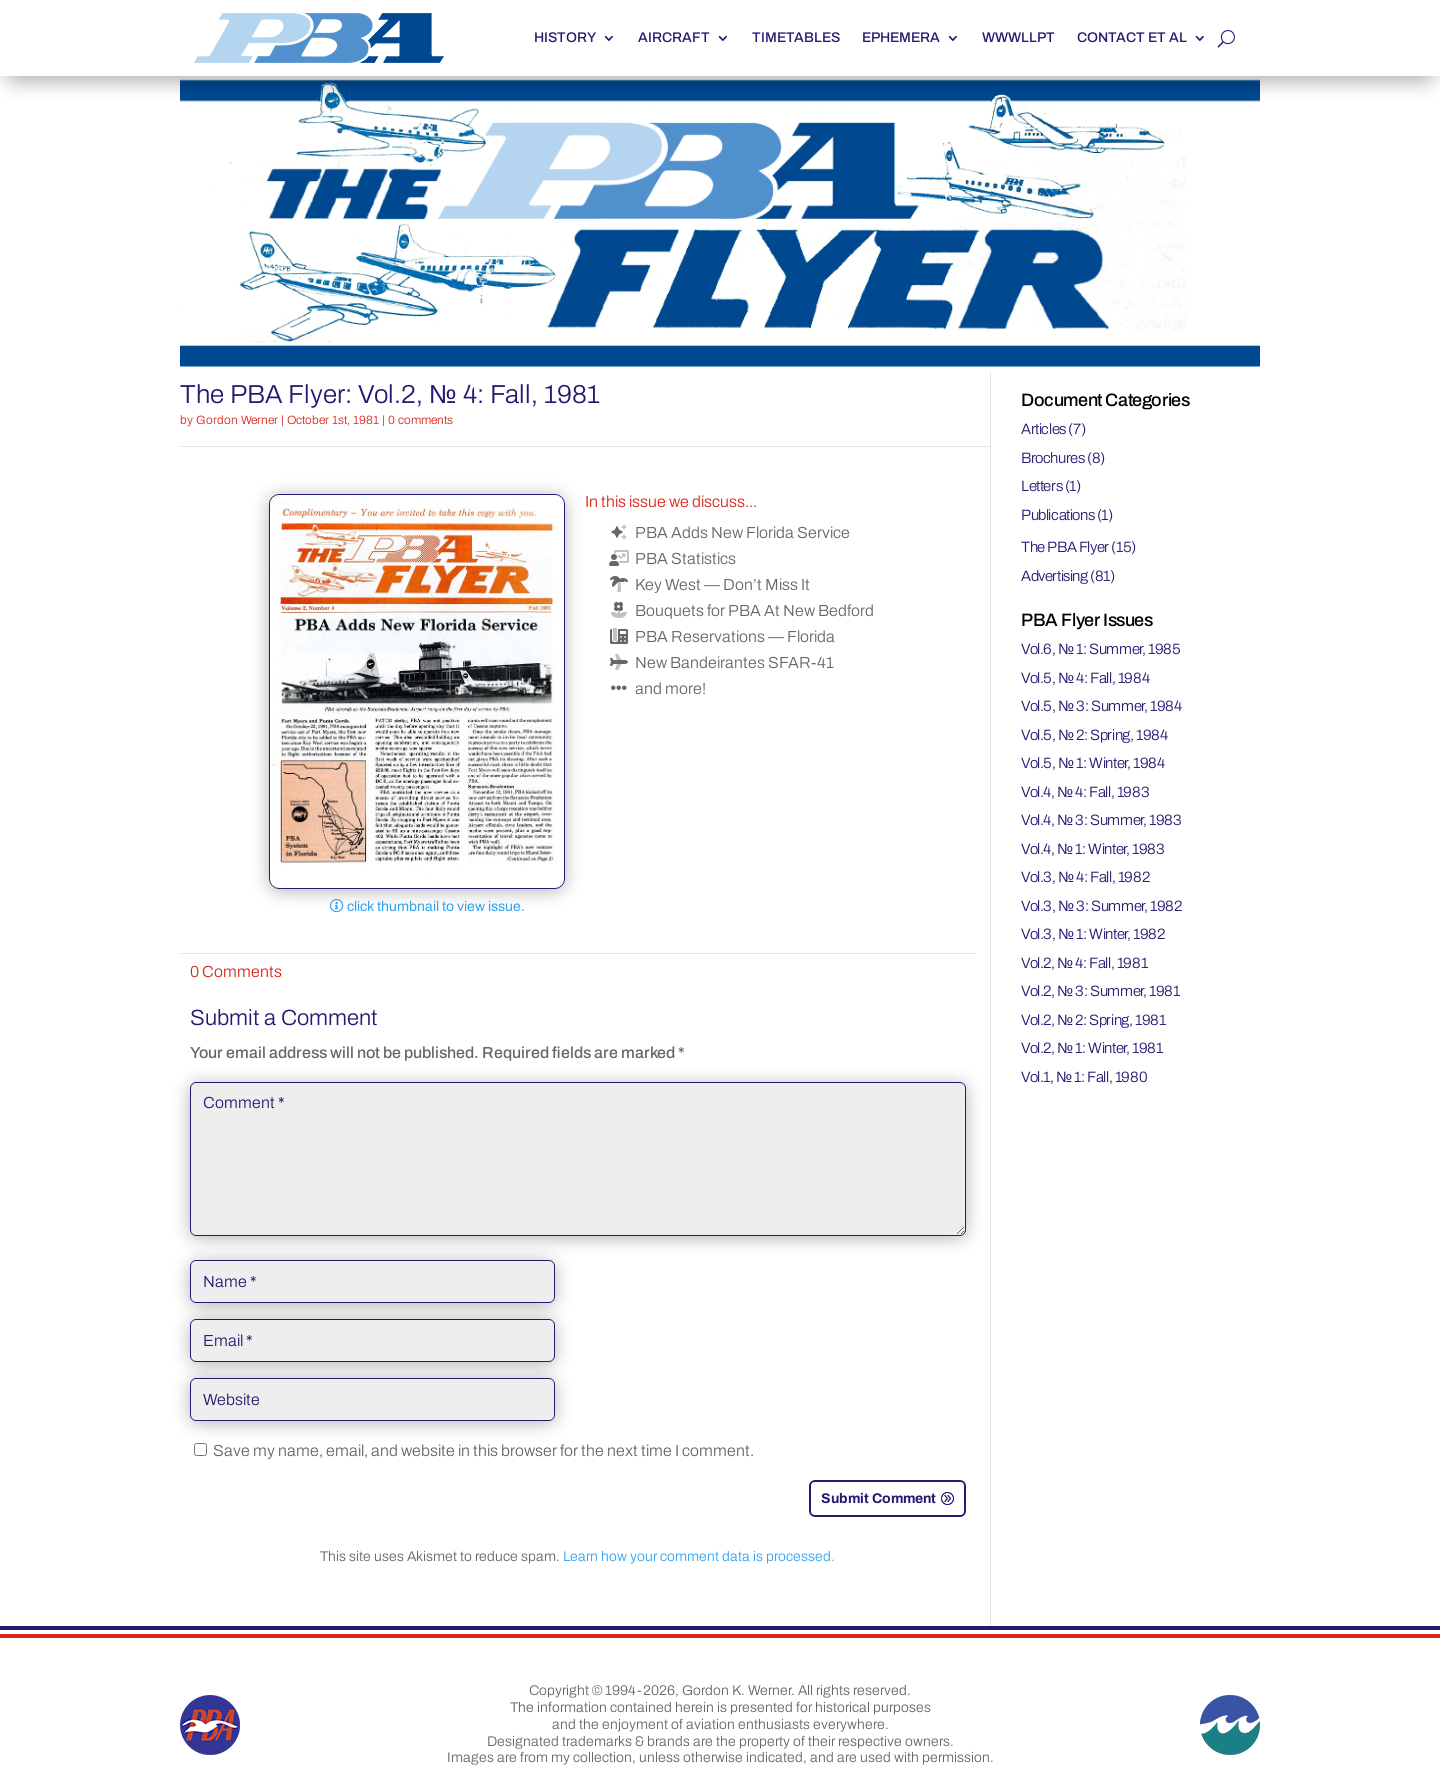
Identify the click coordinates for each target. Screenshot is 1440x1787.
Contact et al (1132, 37)
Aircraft (674, 37)
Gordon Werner (237, 420)
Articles (1043, 429)
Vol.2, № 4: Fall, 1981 (1084, 963)
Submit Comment (878, 1498)
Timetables (796, 37)
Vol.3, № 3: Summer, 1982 (1101, 906)
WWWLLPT (1018, 37)
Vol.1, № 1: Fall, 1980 (1084, 1077)
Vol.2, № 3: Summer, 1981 (1100, 991)
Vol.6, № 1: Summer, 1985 (1101, 649)
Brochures (1052, 458)
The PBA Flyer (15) (1078, 547)
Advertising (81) (1068, 576)
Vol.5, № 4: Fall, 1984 (1085, 678)
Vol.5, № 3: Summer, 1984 (1101, 706)
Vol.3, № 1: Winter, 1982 (1093, 934)
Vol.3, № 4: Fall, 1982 (1085, 877)
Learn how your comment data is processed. (699, 1556)
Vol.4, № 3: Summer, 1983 (1101, 820)
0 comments (420, 420)
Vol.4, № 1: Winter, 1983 (1093, 849)
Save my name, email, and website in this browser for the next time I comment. (483, 1450)
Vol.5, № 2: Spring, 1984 (1094, 735)
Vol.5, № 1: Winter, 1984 (1093, 763)
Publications (1057, 515)
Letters (1041, 486)
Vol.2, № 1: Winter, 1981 (1092, 1048)
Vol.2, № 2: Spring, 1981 (1093, 1020)
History (565, 37)
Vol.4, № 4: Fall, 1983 (1085, 792)
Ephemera (901, 37)
